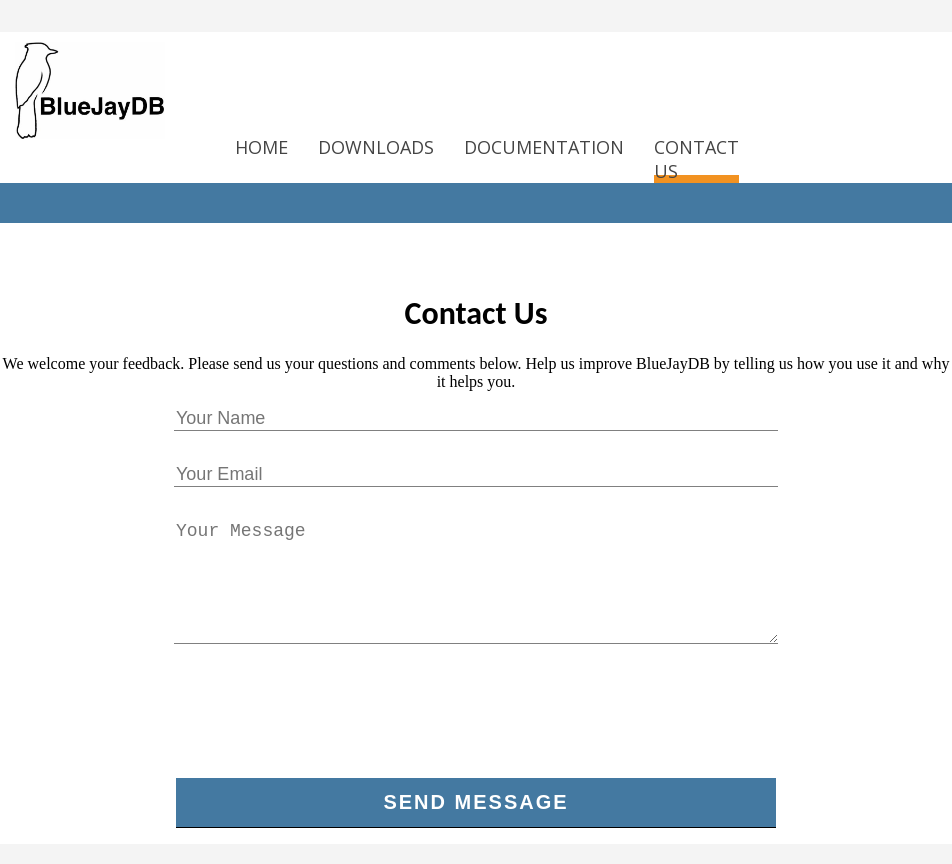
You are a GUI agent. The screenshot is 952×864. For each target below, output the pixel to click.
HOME (261, 147)
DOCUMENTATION (544, 147)
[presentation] (476, 719)
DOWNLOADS (376, 147)
